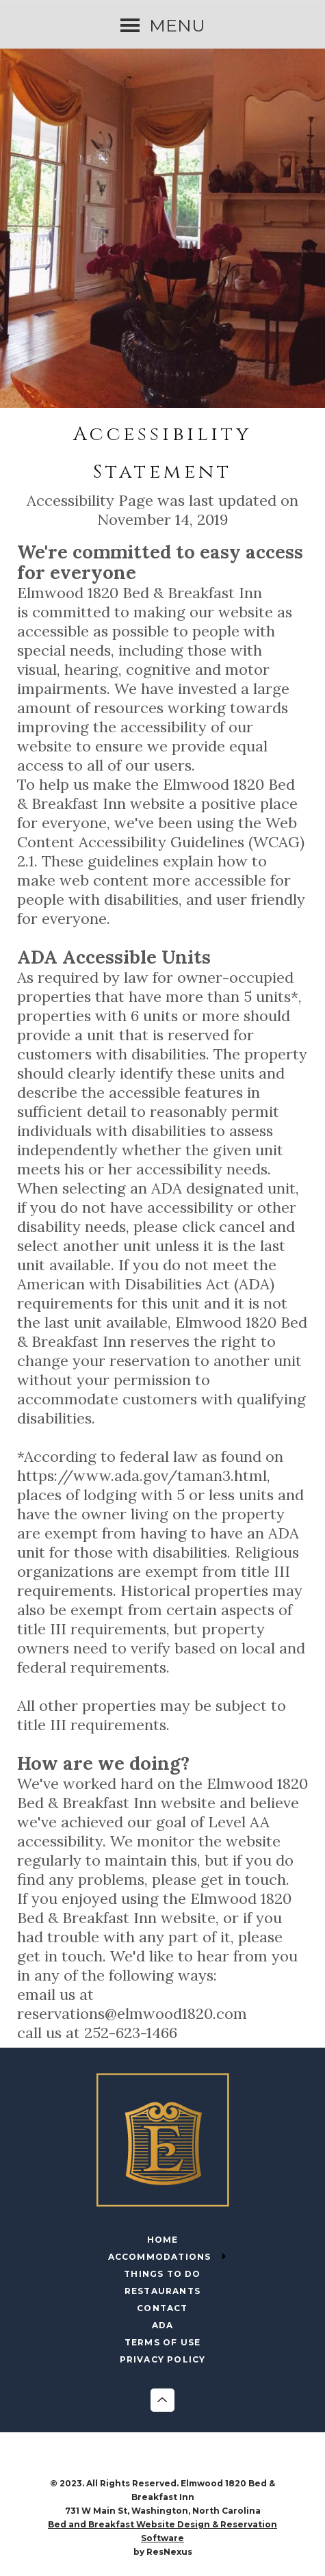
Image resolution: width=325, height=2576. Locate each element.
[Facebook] (148, 2463)
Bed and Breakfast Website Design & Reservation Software (162, 2531)
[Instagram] (177, 2463)
